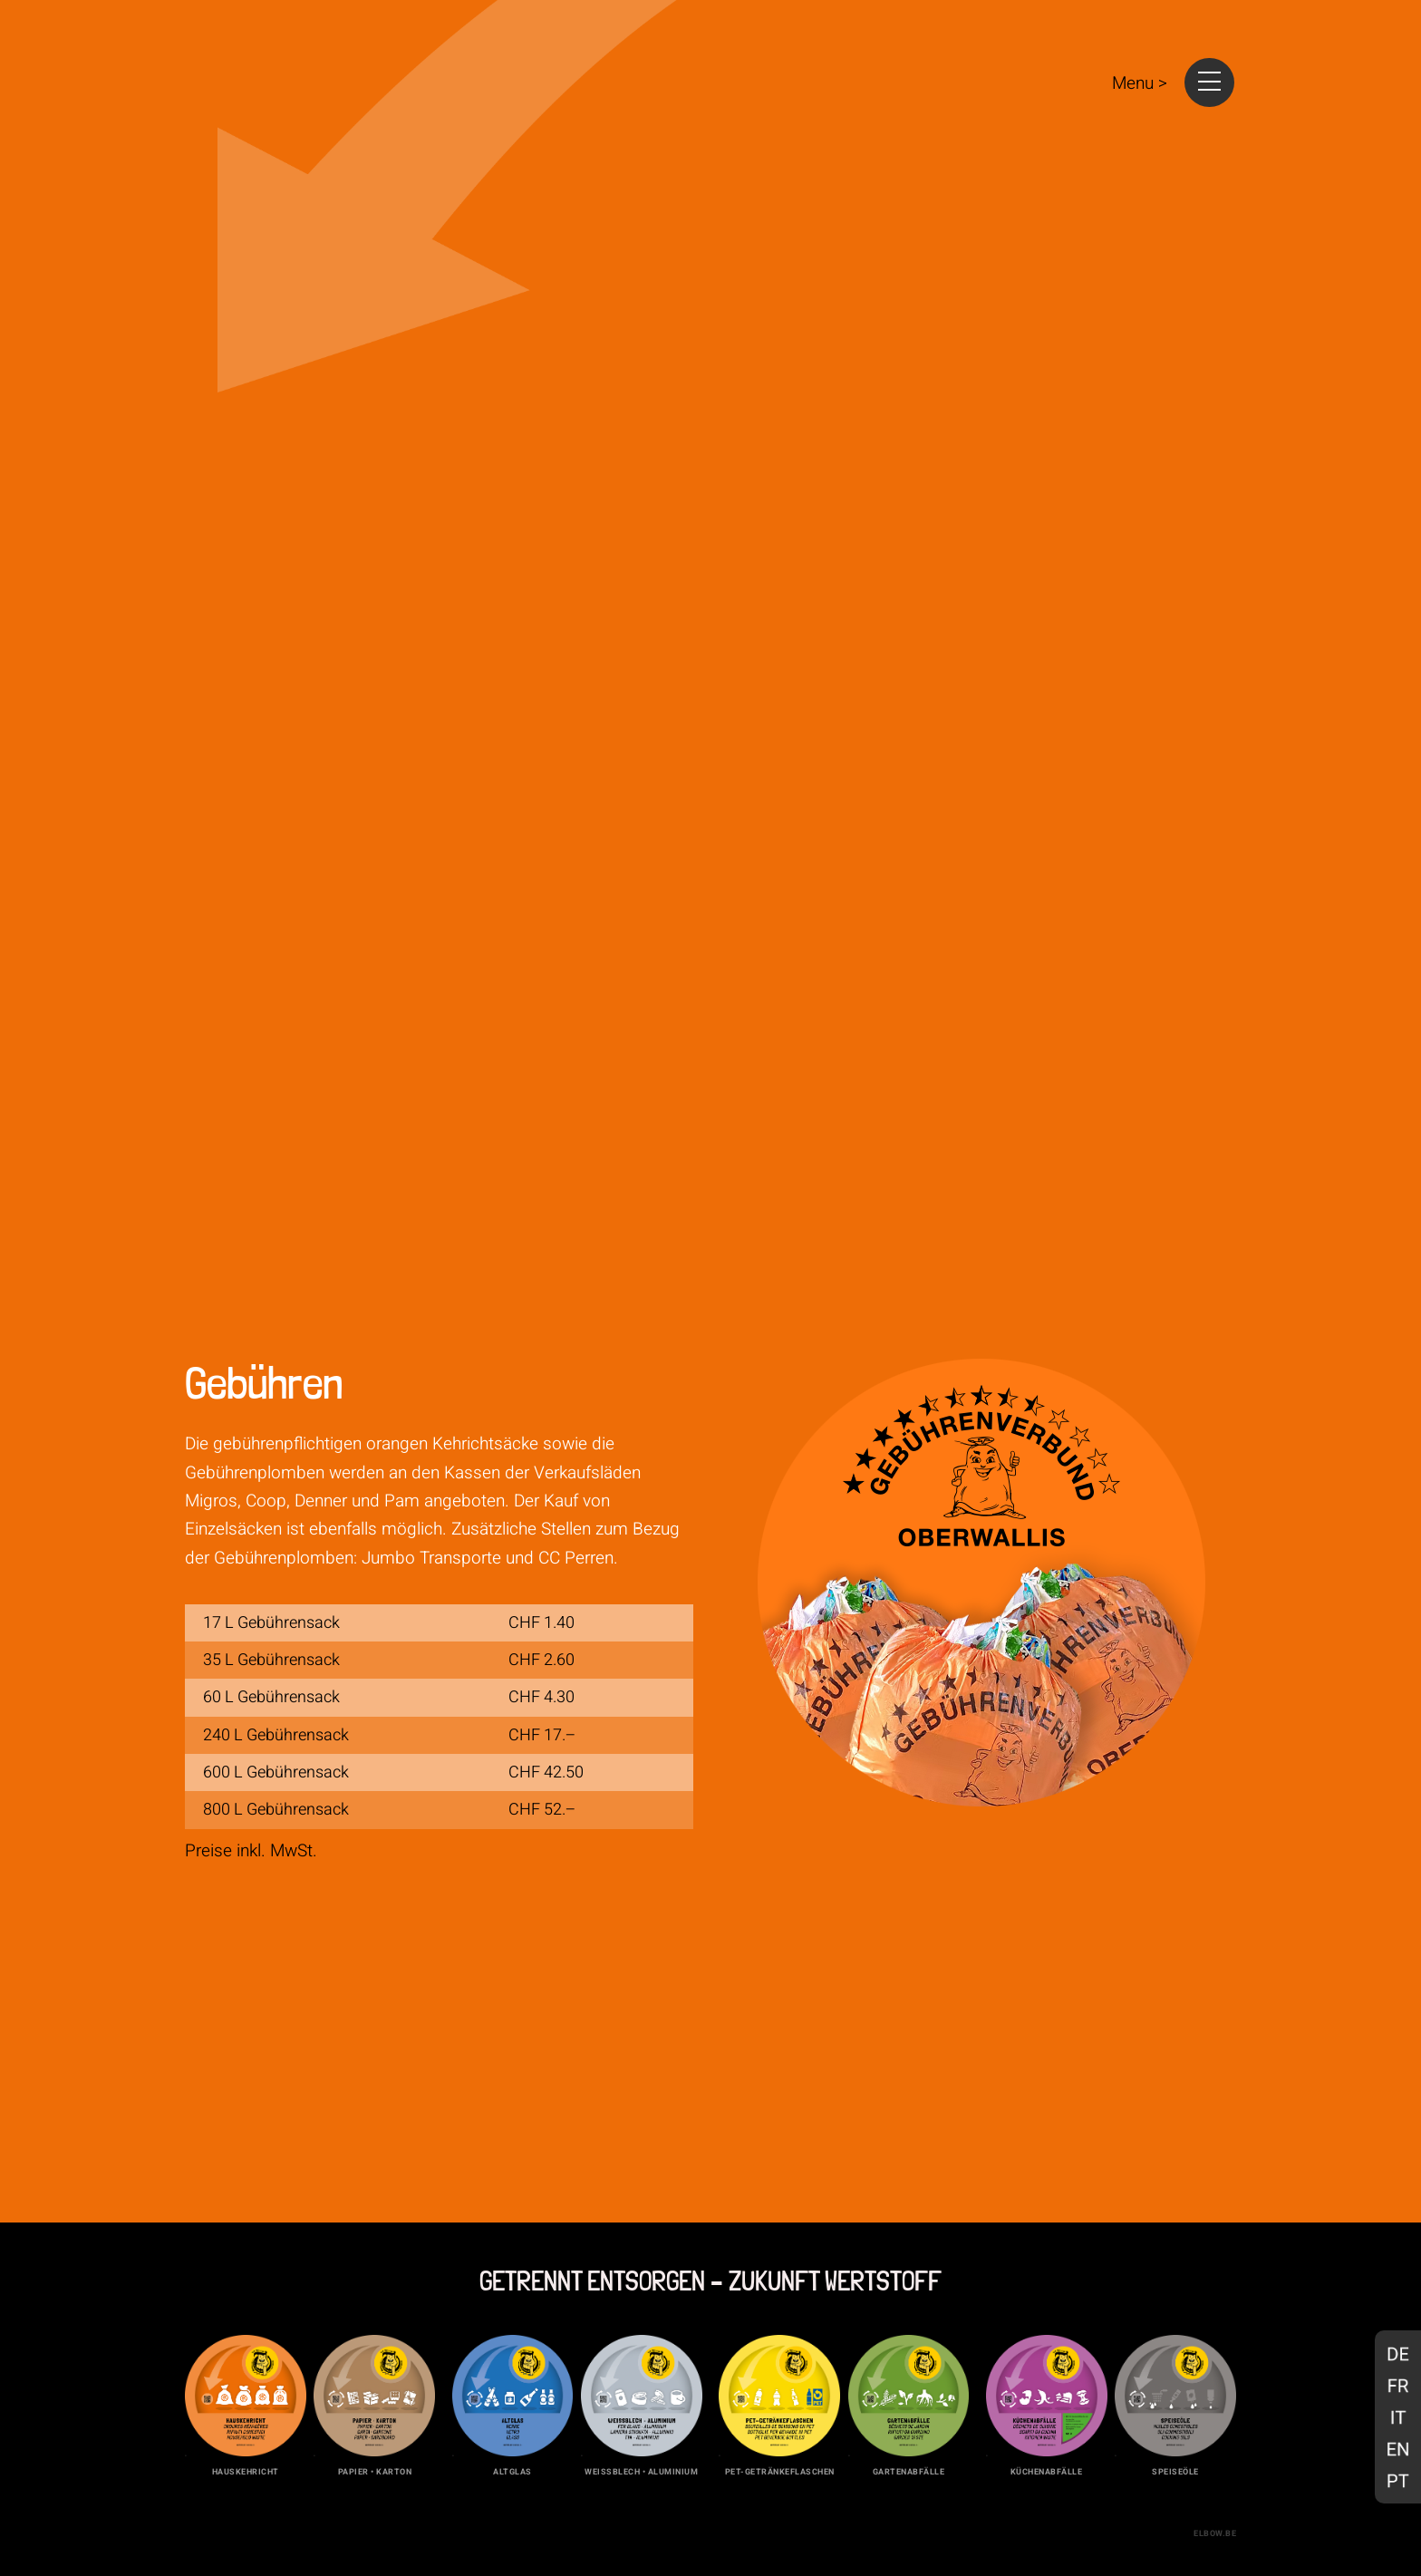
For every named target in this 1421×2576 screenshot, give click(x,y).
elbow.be (1215, 2533)
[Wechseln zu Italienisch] (1398, 2417)
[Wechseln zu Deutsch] (1398, 2353)
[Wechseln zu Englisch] (1398, 2449)
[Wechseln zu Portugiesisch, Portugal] (1398, 2480)
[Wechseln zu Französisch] (1398, 2385)
